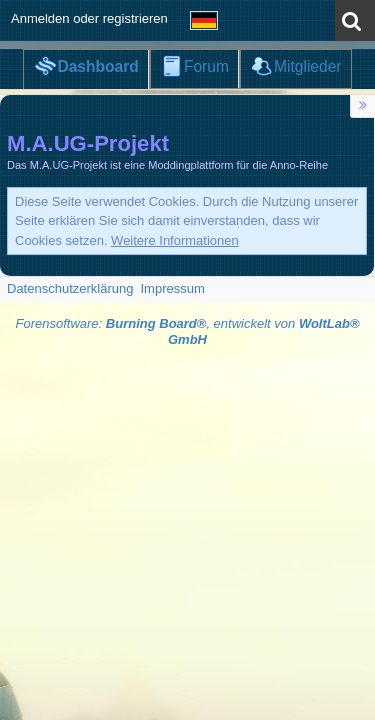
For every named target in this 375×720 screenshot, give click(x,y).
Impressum (172, 288)
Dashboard (97, 66)
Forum (206, 66)
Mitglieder (308, 66)
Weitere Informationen (175, 240)
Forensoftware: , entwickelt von (187, 332)
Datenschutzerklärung (70, 288)
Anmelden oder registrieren (89, 18)
